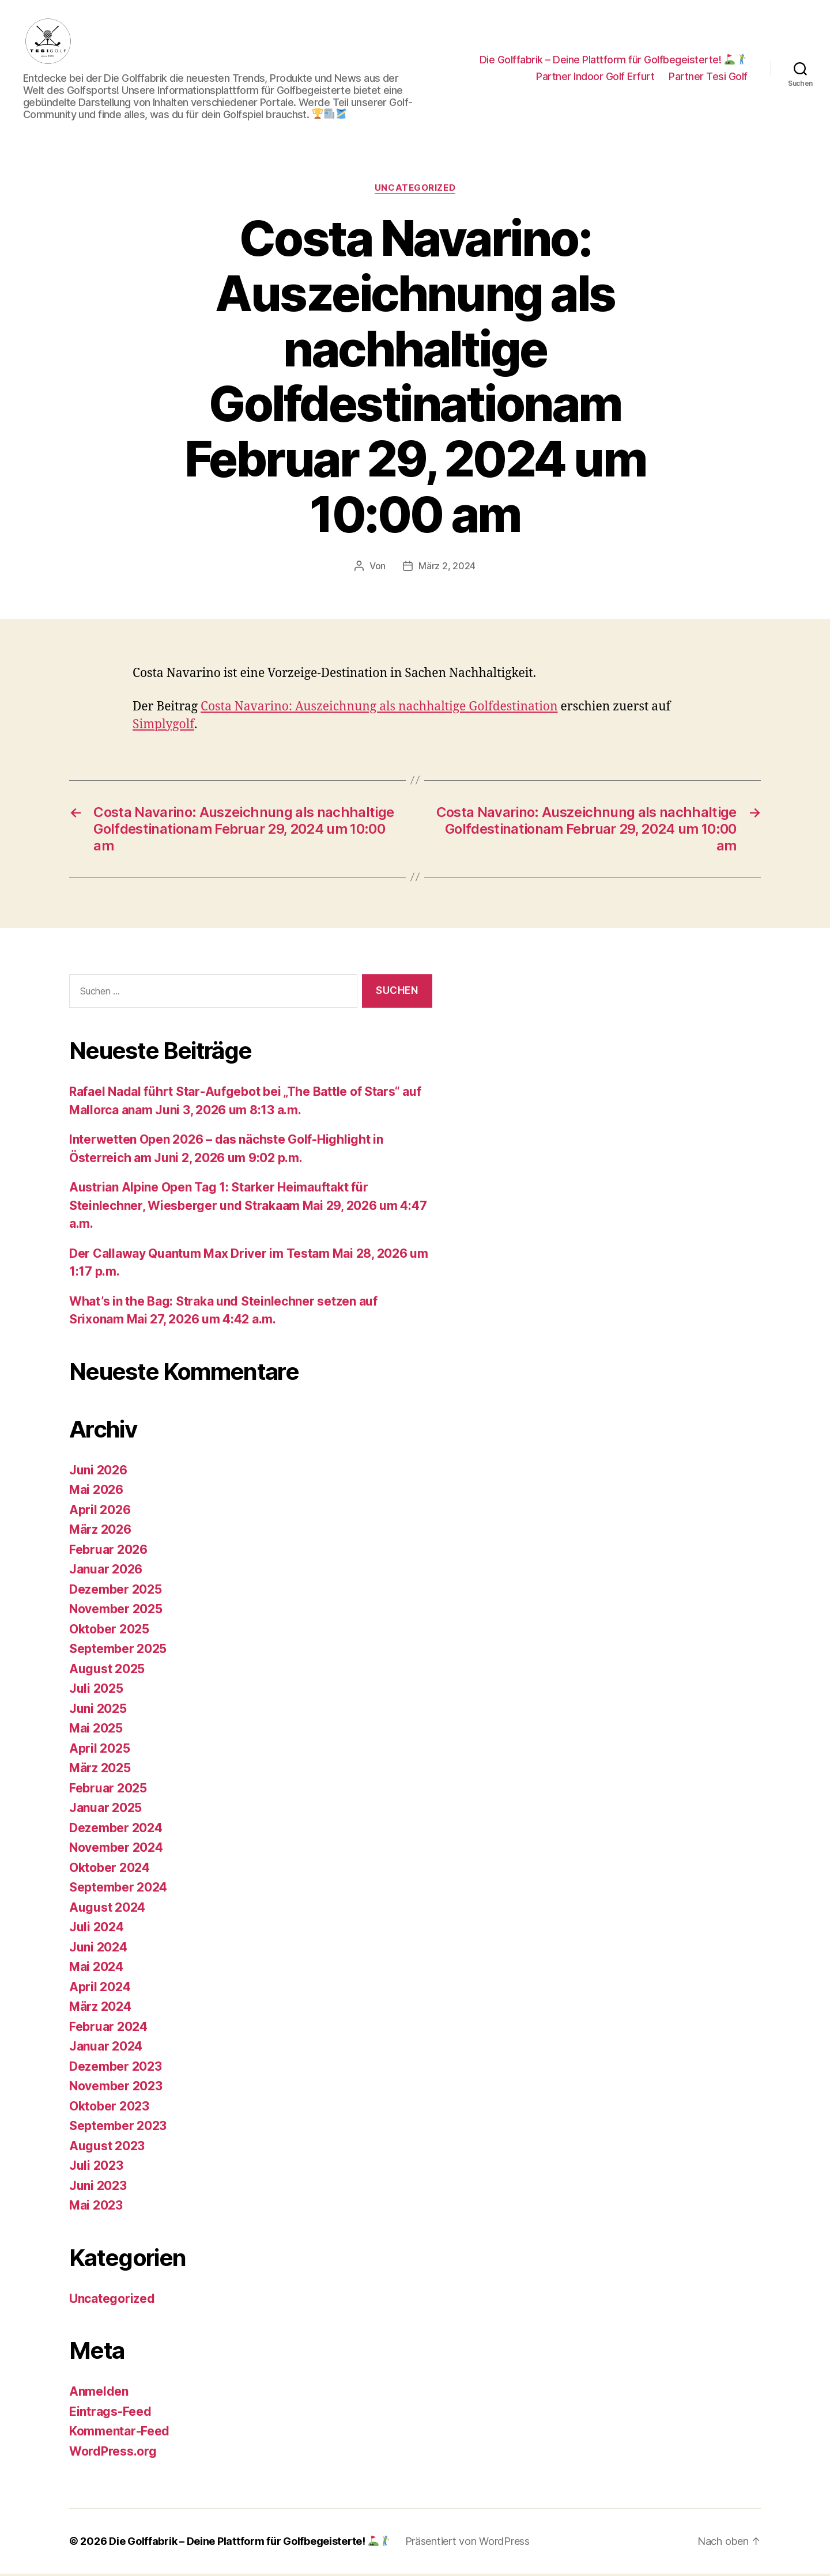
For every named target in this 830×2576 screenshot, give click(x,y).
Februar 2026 (108, 1551)
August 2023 (107, 2147)
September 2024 (118, 1889)
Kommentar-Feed (119, 2433)
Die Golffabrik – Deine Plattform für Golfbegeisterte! (613, 60)
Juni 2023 (98, 2187)
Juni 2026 (98, 1472)
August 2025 (107, 1670)
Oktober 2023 (109, 2108)
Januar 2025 (105, 1810)
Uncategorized (415, 189)
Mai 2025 (96, 1730)
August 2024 (107, 1909)
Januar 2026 (105, 1571)
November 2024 (116, 1850)
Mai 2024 (96, 1969)
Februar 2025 (108, 1790)
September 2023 (118, 2128)
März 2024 (100, 2009)
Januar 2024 (105, 2048)
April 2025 (99, 1750)
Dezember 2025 (115, 1591)
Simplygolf (163, 726)
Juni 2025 (98, 1710)
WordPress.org (113, 2453)
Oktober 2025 (109, 1631)
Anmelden (99, 2393)
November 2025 (116, 1611)
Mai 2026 (96, 1492)
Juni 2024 (98, 1949)
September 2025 (118, 1651)
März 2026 (100, 1532)
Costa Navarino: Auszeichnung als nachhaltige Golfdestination (379, 708)
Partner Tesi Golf (708, 77)
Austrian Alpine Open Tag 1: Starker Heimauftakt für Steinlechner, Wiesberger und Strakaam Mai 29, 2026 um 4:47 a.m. (248, 1207)
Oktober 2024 (109, 1869)
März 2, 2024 (447, 568)
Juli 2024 (96, 1929)
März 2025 (100, 1770)
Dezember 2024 (116, 1829)
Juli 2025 (96, 1691)
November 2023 (116, 2088)
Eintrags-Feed (110, 2413)
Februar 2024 (108, 2028)
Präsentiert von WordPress (467, 2543)
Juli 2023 (96, 2168)
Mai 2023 (96, 2207)
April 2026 (99, 1511)
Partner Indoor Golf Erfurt (595, 77)
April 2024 (99, 1988)
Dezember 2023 (115, 2068)
